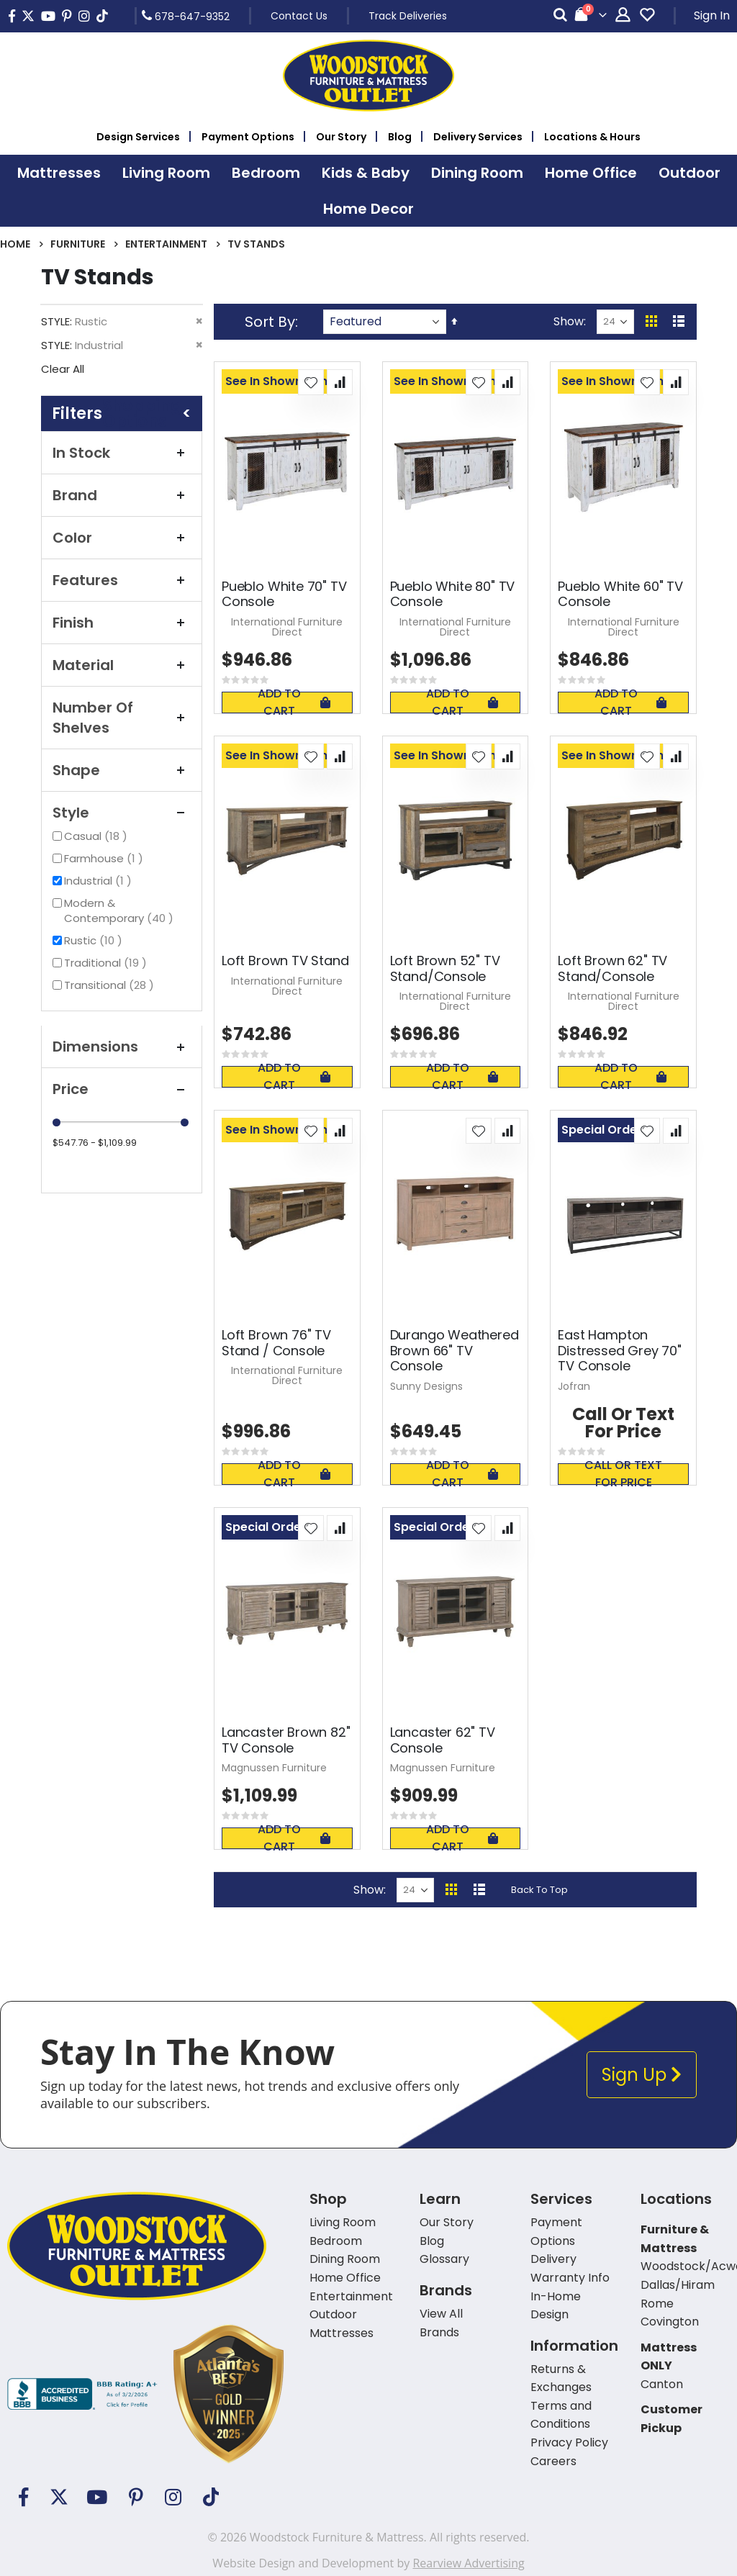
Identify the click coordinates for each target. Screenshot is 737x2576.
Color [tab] (122, 538)
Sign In (712, 15)
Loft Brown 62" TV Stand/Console (612, 968)
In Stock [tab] (122, 453)
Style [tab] (122, 813)
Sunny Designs (426, 1386)
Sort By (270, 321)
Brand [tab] (122, 495)
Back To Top (539, 1890)
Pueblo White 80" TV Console (452, 594)
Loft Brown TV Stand (285, 961)
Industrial (99, 880)
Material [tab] (122, 665)
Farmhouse (105, 858)
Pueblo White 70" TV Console (284, 594)
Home (15, 244)
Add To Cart (294, 702)
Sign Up (642, 2075)
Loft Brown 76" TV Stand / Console (276, 1342)
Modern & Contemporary (127, 910)
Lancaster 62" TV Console (442, 1740)
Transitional (111, 985)
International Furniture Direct (287, 627)
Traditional (107, 962)
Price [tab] (122, 1089)
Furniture (77, 244)
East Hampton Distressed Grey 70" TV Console (620, 1350)
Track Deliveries (407, 16)
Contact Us (299, 16)
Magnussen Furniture (274, 1768)
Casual (97, 836)
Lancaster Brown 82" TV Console (286, 1740)
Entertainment (166, 244)
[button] (311, 382)
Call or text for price (623, 1474)
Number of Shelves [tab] (122, 717)
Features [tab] (122, 580)
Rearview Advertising (468, 2563)
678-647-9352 (186, 15)
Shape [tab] (122, 770)
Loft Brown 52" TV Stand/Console (445, 968)
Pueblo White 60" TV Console (620, 594)
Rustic (95, 940)
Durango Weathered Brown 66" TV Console (454, 1350)
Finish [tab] (122, 623)
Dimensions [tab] (122, 1046)
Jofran (574, 1386)
